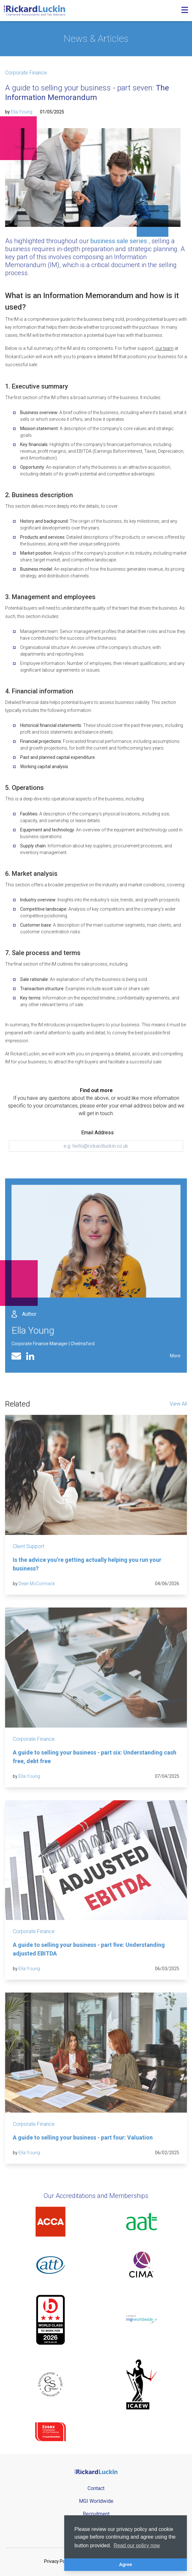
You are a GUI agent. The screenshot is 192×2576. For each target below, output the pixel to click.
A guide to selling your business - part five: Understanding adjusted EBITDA (89, 1949)
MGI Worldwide (96, 2501)
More (175, 1355)
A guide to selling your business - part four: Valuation (83, 2137)
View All (178, 1404)
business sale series (118, 241)
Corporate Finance (26, 73)
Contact (96, 2488)
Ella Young (21, 111)
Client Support (28, 1546)
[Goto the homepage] (34, 11)
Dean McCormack (37, 1583)
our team (164, 348)
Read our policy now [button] (136, 2545)
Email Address (97, 1133)
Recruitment (96, 2514)
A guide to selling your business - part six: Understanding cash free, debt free (94, 1756)
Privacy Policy (58, 2561)
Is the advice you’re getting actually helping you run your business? (87, 1564)
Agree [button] (125, 2564)
